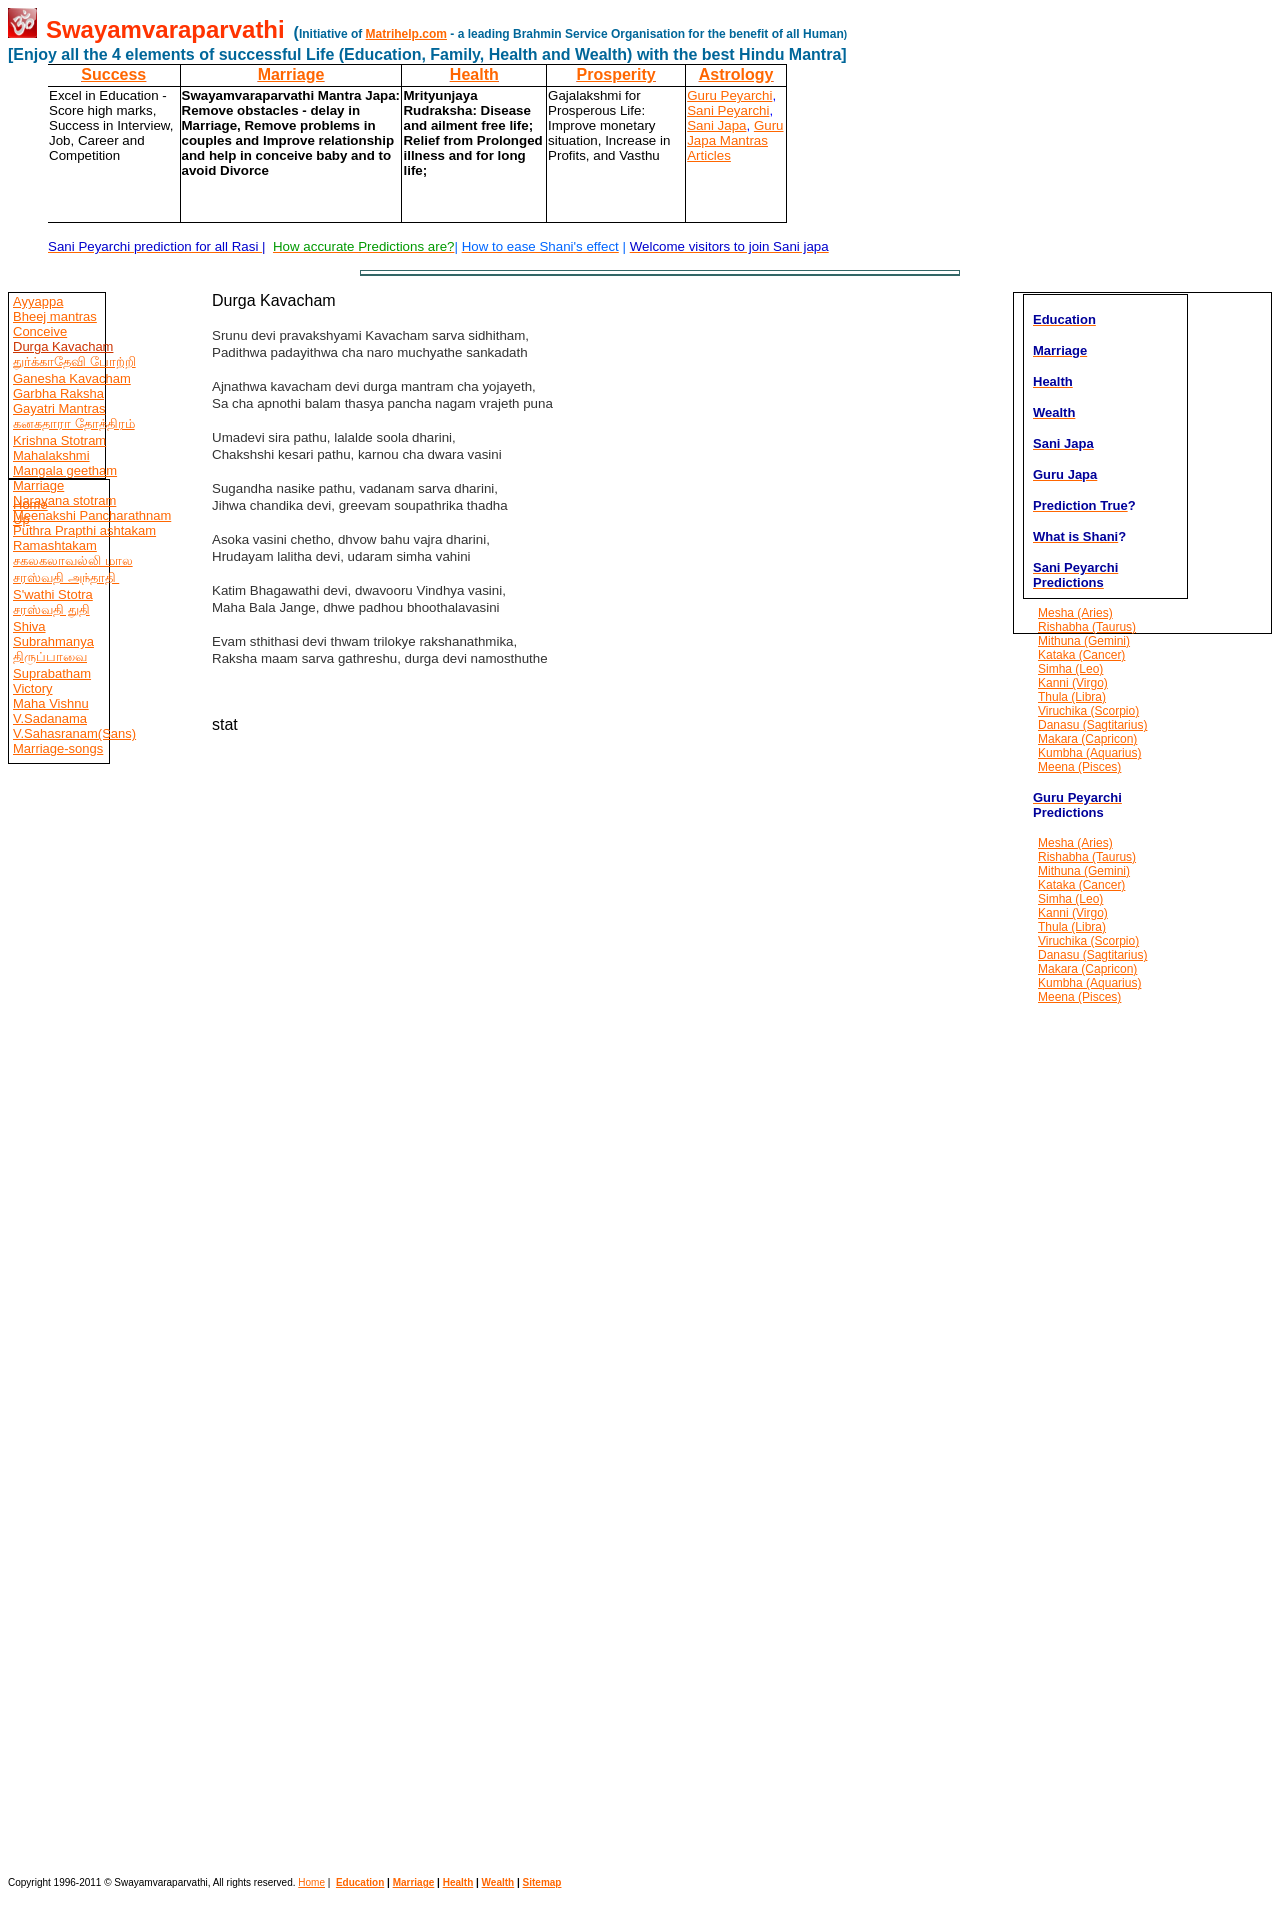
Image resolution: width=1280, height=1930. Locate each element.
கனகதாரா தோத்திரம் (74, 423)
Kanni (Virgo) (1073, 683)
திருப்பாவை (50, 656)
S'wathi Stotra (53, 594)
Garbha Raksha (58, 393)
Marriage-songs (58, 748)
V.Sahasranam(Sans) (74, 733)
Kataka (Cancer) (1081, 655)
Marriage (291, 74)
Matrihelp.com (406, 34)
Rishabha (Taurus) (1087, 627)
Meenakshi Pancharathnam (92, 515)
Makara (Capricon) (1087, 739)
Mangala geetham (65, 470)
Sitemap (542, 1882)
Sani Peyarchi (728, 110)
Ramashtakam (55, 545)
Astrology (736, 74)
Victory (33, 688)
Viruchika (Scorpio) (1088, 711)
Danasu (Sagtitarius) (1092, 725)
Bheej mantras (55, 316)
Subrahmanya (53, 641)
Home (30, 504)
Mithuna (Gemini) (1084, 641)
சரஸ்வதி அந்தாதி (66, 577)
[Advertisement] (68, 1284)
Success (113, 74)
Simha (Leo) (1070, 669)
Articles (709, 155)
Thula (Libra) (1072, 697)
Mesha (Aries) (1075, 613)
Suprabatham (52, 673)
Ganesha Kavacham (72, 378)
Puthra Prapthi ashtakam (84, 530)
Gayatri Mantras (59, 408)
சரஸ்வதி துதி (51, 609)
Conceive (40, 331)
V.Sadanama (50, 718)
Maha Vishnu (51, 703)
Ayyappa (38, 301)
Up (21, 519)
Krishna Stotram (59, 440)
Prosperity (616, 74)
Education (360, 1882)
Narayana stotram (64, 500)
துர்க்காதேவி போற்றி (74, 361)
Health (474, 74)
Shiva (29, 626)
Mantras (742, 140)
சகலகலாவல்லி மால (73, 560)
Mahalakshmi (51, 455)
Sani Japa (716, 125)
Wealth (498, 1882)
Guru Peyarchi (729, 95)
